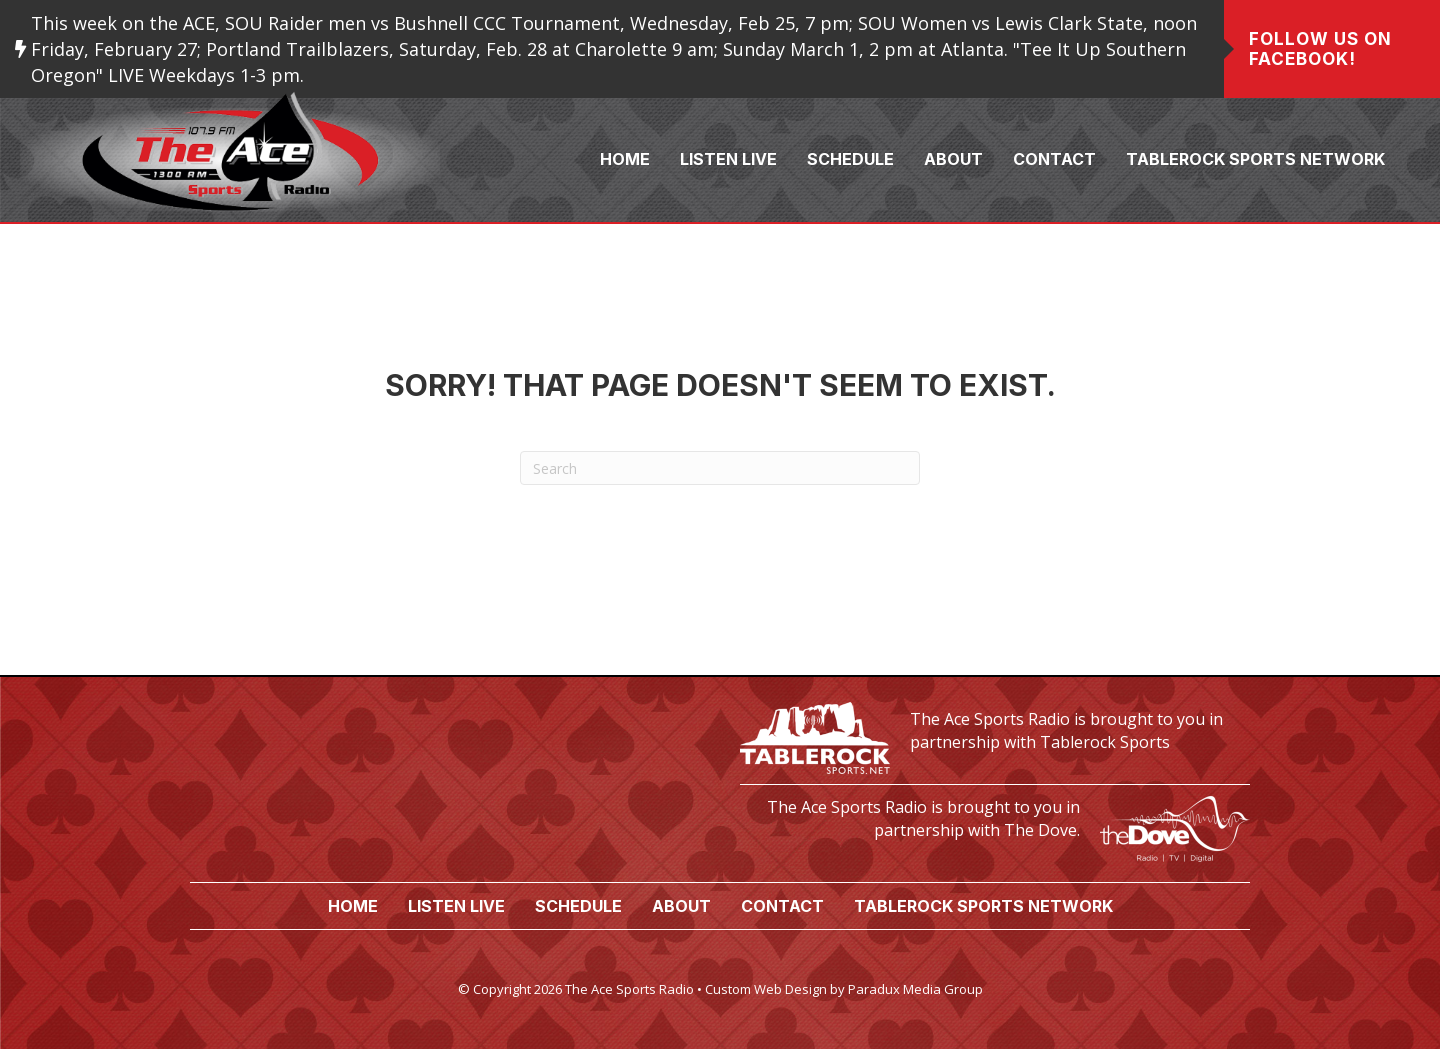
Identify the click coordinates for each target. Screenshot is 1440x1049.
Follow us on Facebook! (1320, 49)
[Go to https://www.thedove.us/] (995, 823)
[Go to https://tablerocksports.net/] (995, 735)
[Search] (720, 468)
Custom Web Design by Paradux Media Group (844, 989)
